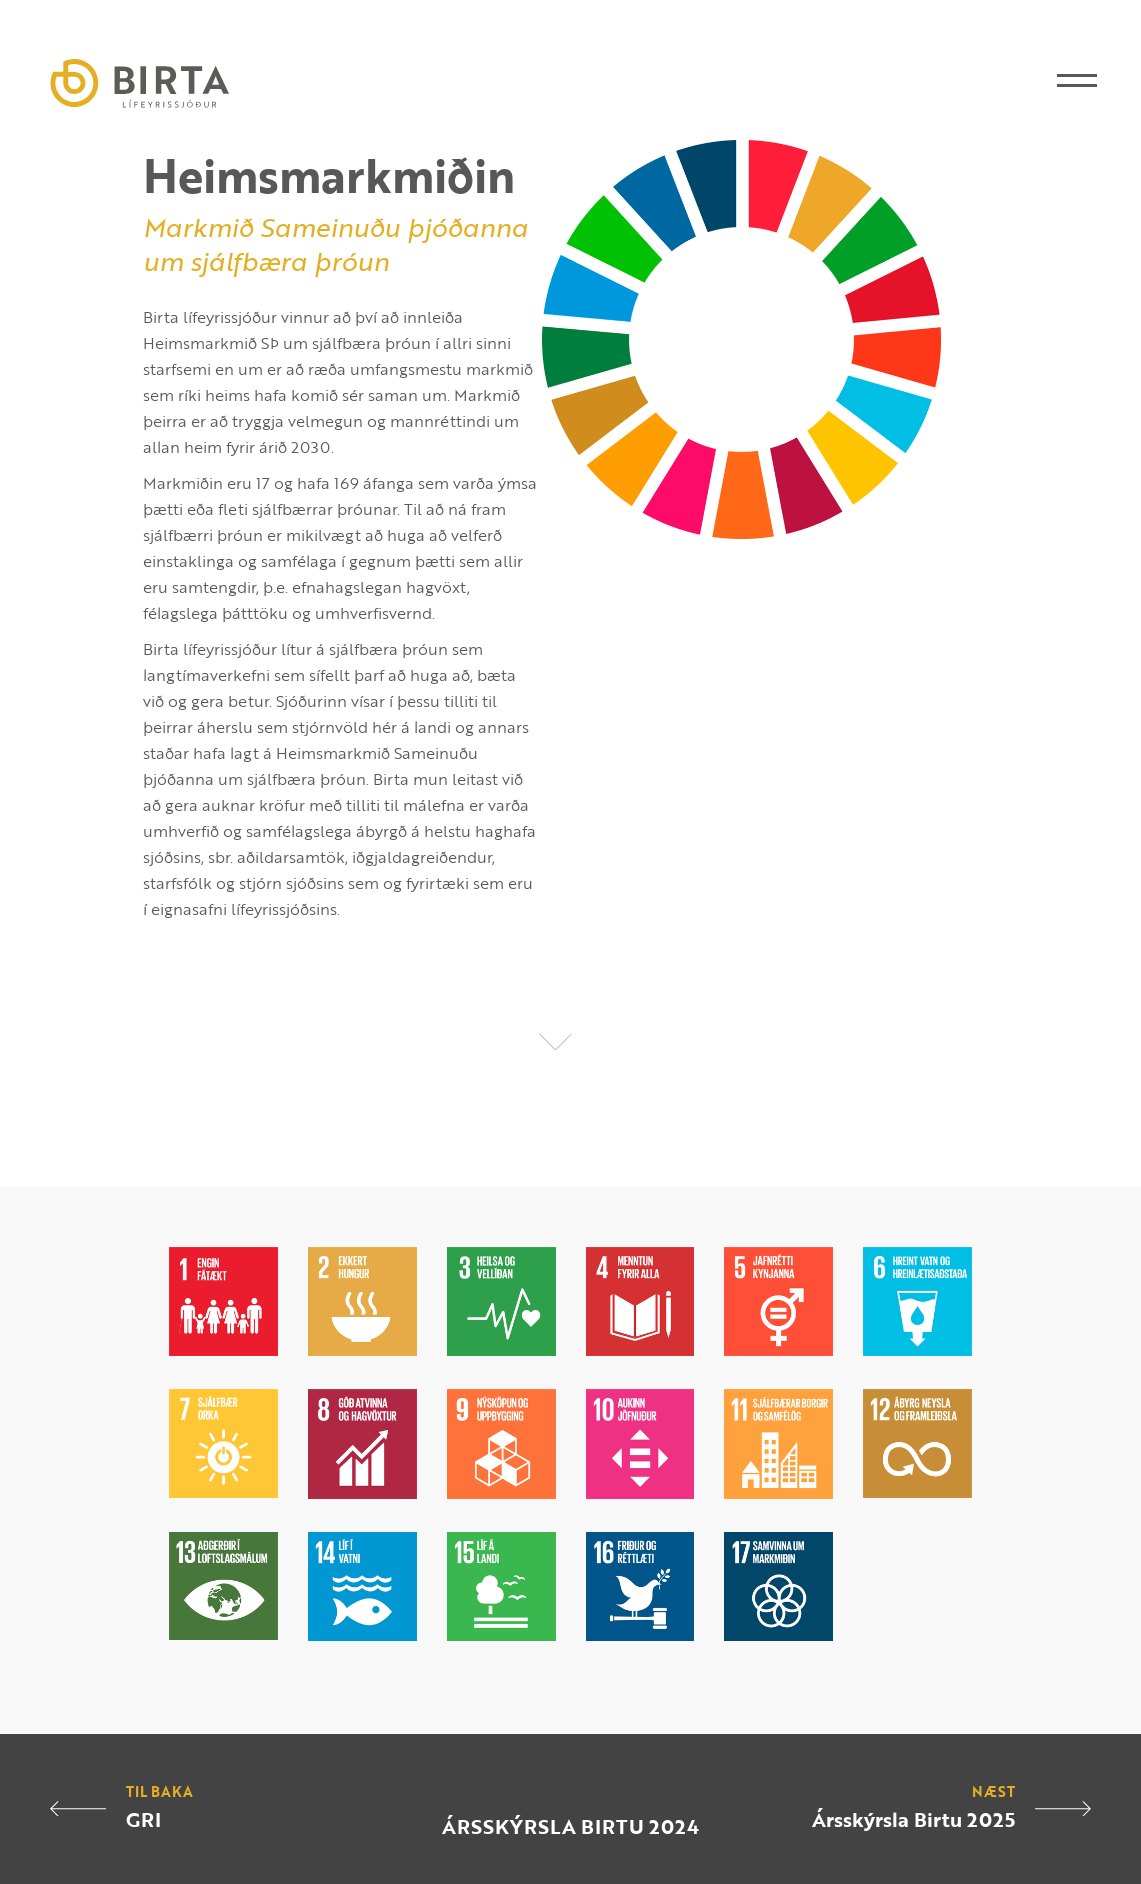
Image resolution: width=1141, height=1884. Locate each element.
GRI (143, 1819)
